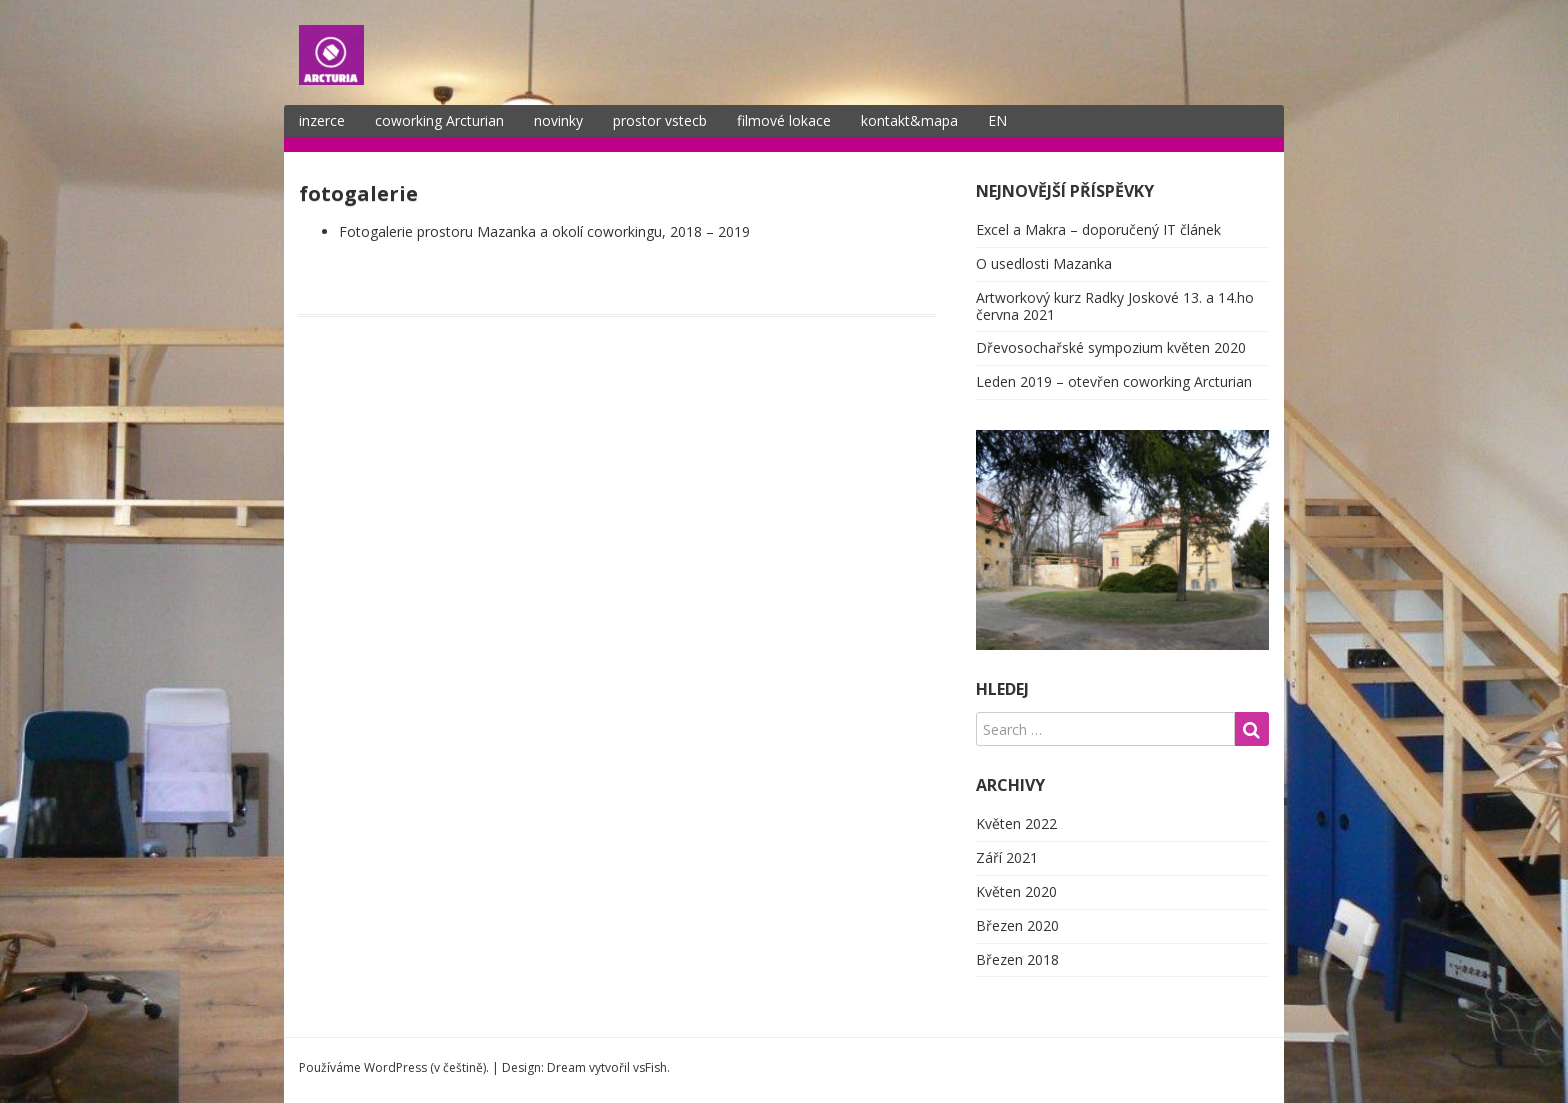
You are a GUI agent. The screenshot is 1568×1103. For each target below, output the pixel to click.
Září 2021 (1007, 857)
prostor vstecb (660, 120)
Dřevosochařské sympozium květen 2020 (1111, 347)
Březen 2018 (1017, 959)
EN (997, 120)
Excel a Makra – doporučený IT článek (1098, 229)
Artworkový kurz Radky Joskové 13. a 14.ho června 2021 (1115, 306)
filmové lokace (784, 120)
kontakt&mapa (909, 120)
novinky (558, 120)
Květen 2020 (1016, 891)
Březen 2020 (1017, 925)
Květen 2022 (1016, 823)
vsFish (650, 1067)
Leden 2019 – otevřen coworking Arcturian (1114, 381)
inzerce (322, 120)
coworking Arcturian (439, 120)
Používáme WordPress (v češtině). (394, 1067)
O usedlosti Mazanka (1044, 263)
